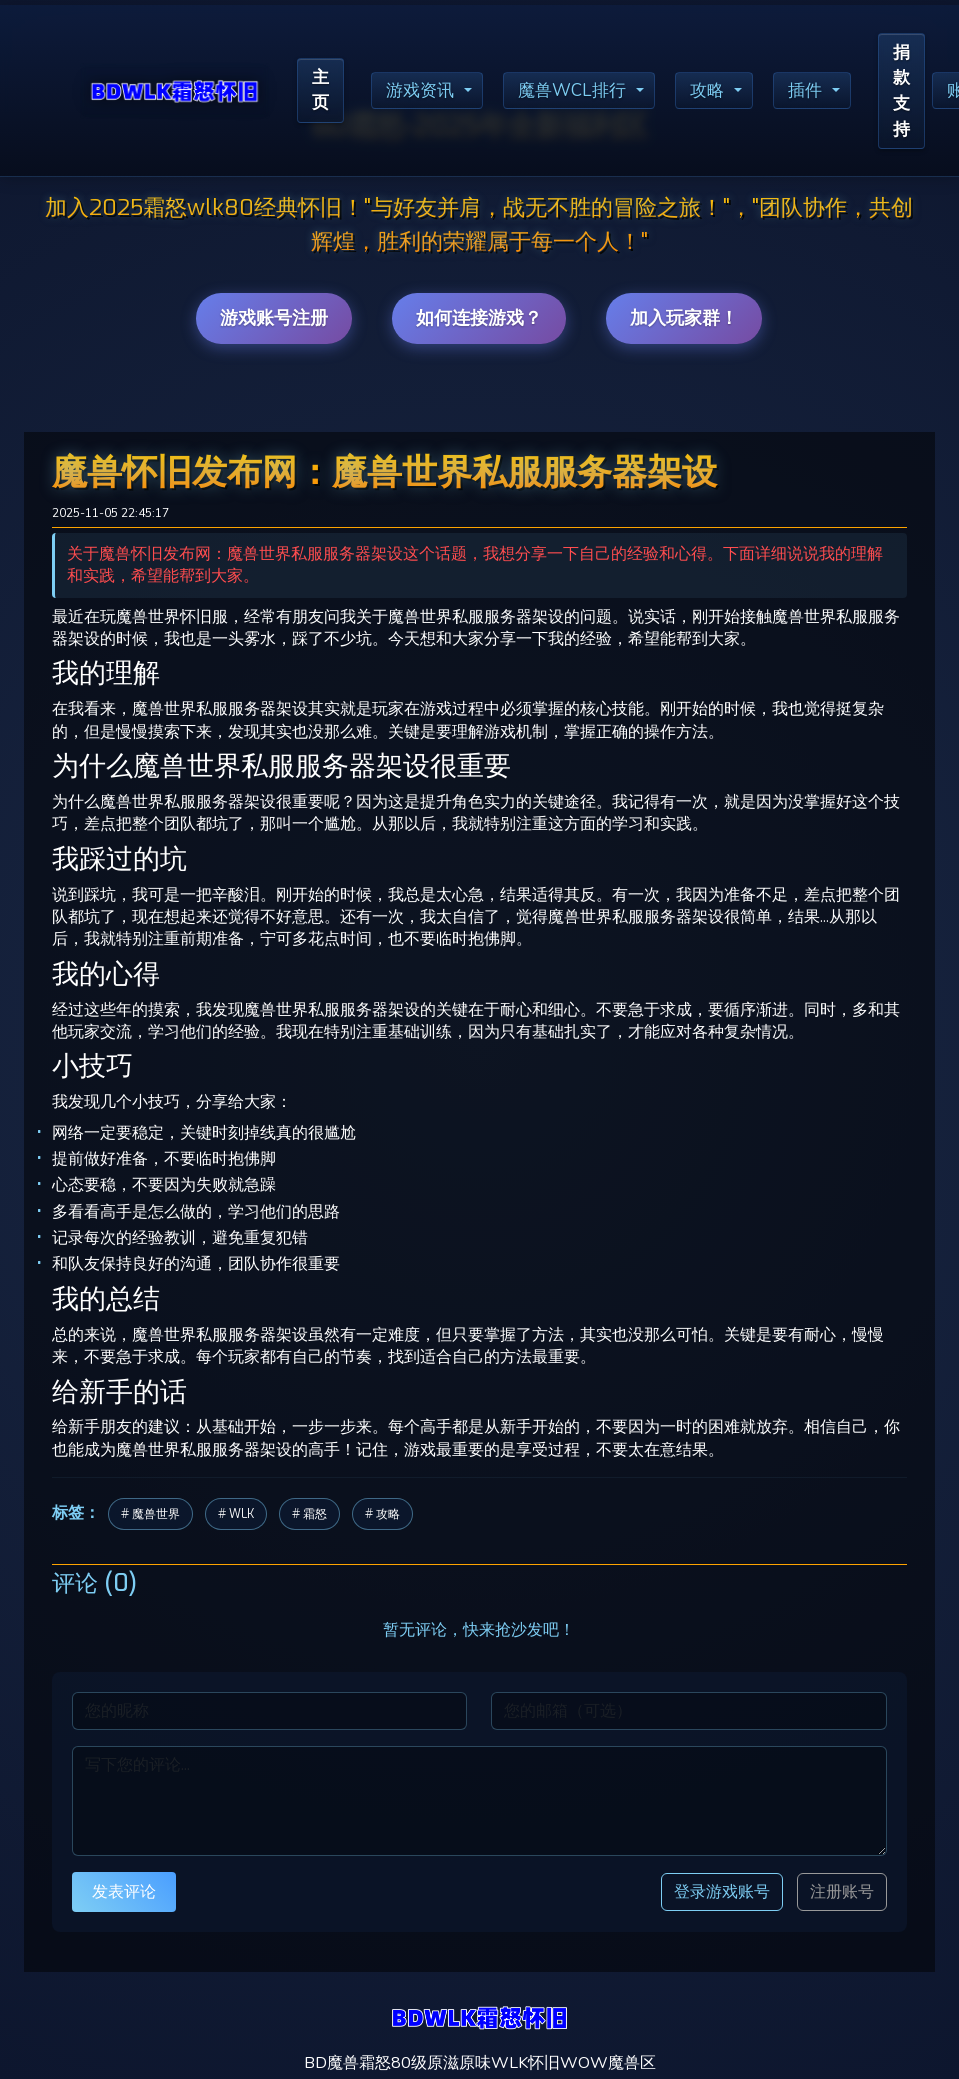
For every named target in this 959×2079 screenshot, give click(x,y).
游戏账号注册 (274, 318)
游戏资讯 (426, 93)
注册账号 (842, 1892)
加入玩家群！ (684, 318)
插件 (823, 93)
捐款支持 (922, 92)
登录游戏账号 (722, 1891)
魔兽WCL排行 (583, 93)
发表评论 (124, 1891)
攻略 (722, 93)
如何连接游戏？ (479, 318)
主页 (322, 93)
